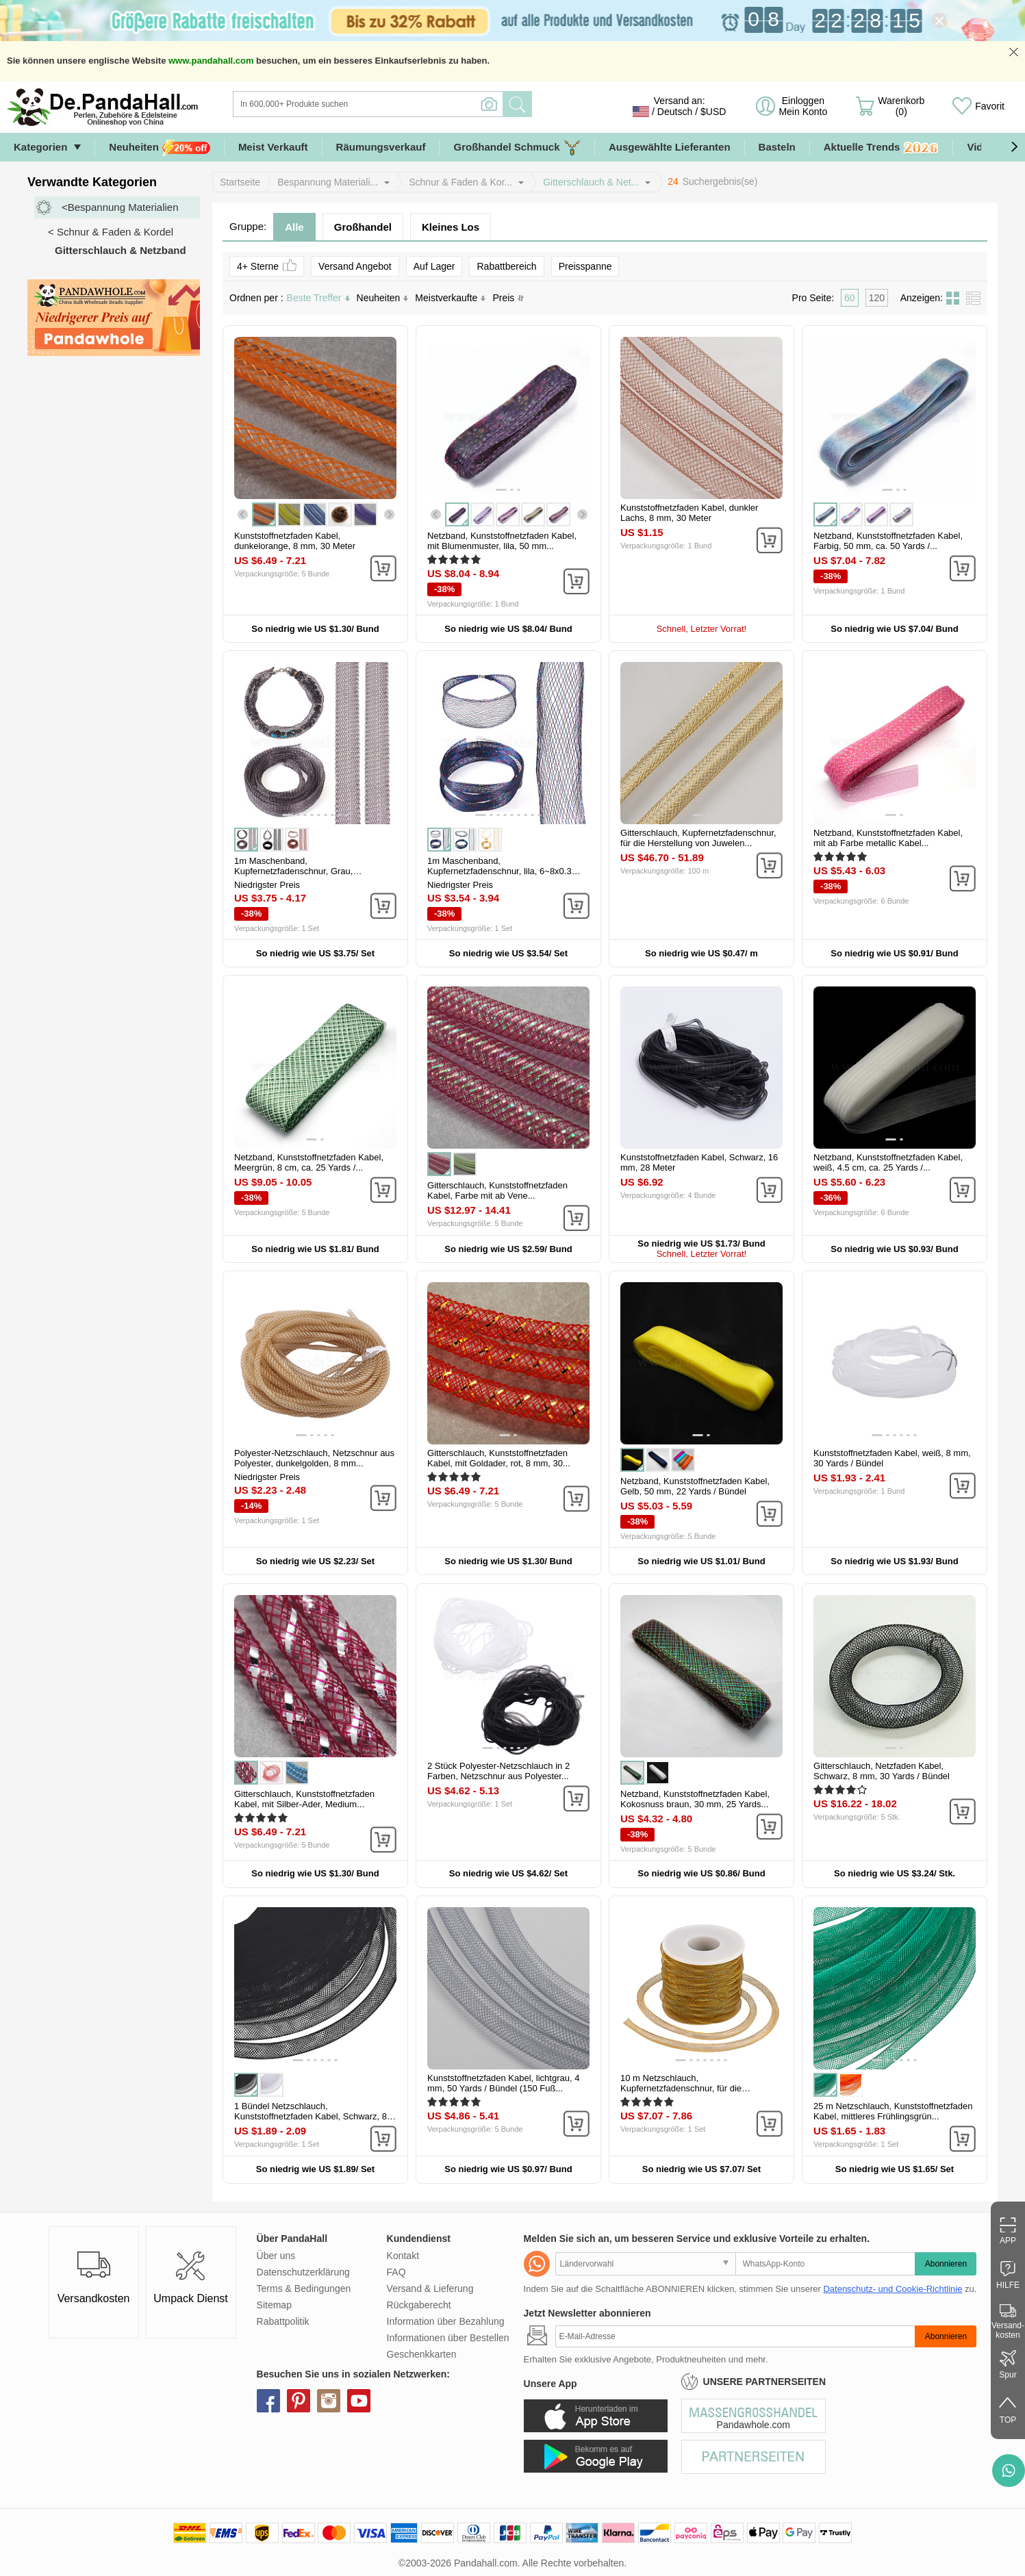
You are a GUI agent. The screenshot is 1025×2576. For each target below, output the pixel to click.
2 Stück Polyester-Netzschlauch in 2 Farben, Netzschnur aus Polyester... (498, 1771)
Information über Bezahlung (446, 2321)
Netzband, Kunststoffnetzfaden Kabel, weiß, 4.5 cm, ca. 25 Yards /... (888, 1162)
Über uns (276, 2255)
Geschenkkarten (422, 2354)
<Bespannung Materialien (120, 207)
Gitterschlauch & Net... (591, 182)
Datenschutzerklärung (303, 2272)
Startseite (240, 182)
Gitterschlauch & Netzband (120, 250)
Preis (508, 298)
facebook (268, 2400)
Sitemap (274, 2304)
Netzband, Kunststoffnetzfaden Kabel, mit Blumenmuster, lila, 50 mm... (502, 541)
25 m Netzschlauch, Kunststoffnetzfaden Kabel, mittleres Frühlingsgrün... (892, 2111)
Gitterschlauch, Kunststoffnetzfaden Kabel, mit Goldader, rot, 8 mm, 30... (498, 1458)
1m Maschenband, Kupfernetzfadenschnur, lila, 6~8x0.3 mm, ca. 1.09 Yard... (499, 871)
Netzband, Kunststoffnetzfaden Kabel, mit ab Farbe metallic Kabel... (888, 838)
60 (849, 297)
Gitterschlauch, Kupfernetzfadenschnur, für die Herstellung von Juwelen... (698, 838)
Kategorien (40, 147)
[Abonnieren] (735, 2336)
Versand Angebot (355, 266)
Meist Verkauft (273, 147)
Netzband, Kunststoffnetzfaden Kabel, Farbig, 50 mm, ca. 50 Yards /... (888, 541)
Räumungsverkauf (381, 147)
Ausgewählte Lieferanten (670, 147)
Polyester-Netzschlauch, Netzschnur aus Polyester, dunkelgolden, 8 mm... (314, 1458)
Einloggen (803, 106)
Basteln (777, 147)
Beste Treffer (318, 297)
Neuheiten (159, 147)
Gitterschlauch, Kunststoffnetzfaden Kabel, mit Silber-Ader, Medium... (304, 1799)
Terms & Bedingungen (304, 2288)
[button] (1014, 147)
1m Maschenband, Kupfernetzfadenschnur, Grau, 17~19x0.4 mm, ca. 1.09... (293, 871)
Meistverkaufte (450, 297)
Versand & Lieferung (430, 2288)
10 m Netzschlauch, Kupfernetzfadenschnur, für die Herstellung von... (681, 2088)
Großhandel (363, 227)
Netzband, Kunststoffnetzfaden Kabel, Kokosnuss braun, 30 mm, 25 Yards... (695, 1799)
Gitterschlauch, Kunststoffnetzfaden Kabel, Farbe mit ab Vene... (497, 1190)
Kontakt (403, 2255)
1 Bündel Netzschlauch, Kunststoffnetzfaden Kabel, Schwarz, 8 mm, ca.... (310, 2116)
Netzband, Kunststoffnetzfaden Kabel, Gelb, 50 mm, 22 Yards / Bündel (695, 1486)
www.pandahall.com (210, 60)
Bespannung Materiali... (327, 182)
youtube (358, 2400)
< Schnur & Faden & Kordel (110, 232)
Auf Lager (434, 266)
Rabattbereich (506, 266)
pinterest (298, 2400)
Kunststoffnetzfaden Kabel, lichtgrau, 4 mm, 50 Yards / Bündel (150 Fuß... (503, 2083)
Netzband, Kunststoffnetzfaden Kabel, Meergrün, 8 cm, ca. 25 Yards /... (308, 1162)
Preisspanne (585, 266)
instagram (328, 2400)
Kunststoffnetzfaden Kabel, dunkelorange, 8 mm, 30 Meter (294, 541)
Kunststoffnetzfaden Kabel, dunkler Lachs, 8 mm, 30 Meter (689, 512)
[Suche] (423, 104)
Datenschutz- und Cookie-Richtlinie (892, 2289)
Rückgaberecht (419, 2304)
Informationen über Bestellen (448, 2337)
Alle (294, 227)
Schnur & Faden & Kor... (460, 182)
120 (877, 297)
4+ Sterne (266, 265)
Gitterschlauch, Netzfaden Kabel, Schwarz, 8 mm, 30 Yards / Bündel (881, 1771)
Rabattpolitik (283, 2321)
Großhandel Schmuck (517, 147)
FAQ (396, 2272)
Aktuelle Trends (881, 148)
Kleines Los (450, 227)
